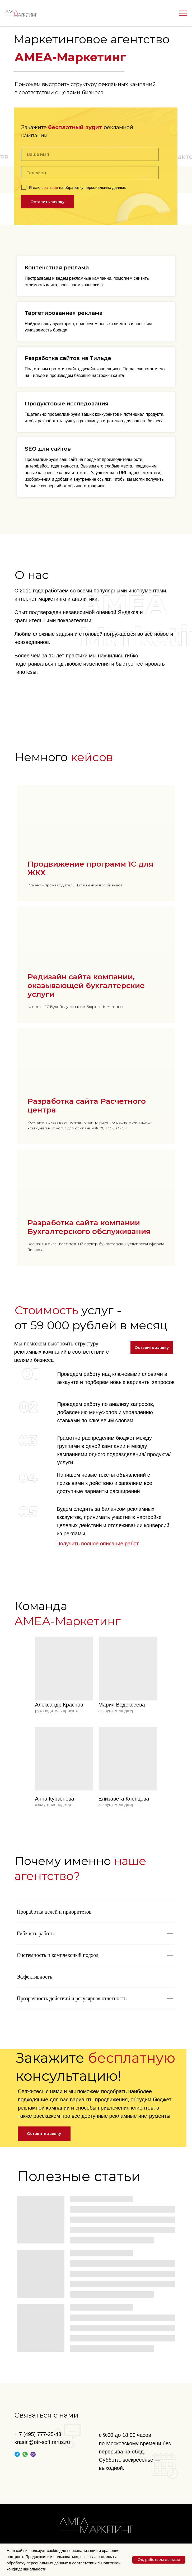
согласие (49, 187)
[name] (89, 154)
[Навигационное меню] (183, 13)
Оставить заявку (47, 201)
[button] (151, 1347)
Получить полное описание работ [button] (98, 1543)
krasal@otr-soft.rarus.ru (42, 2442)
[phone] (89, 172)
